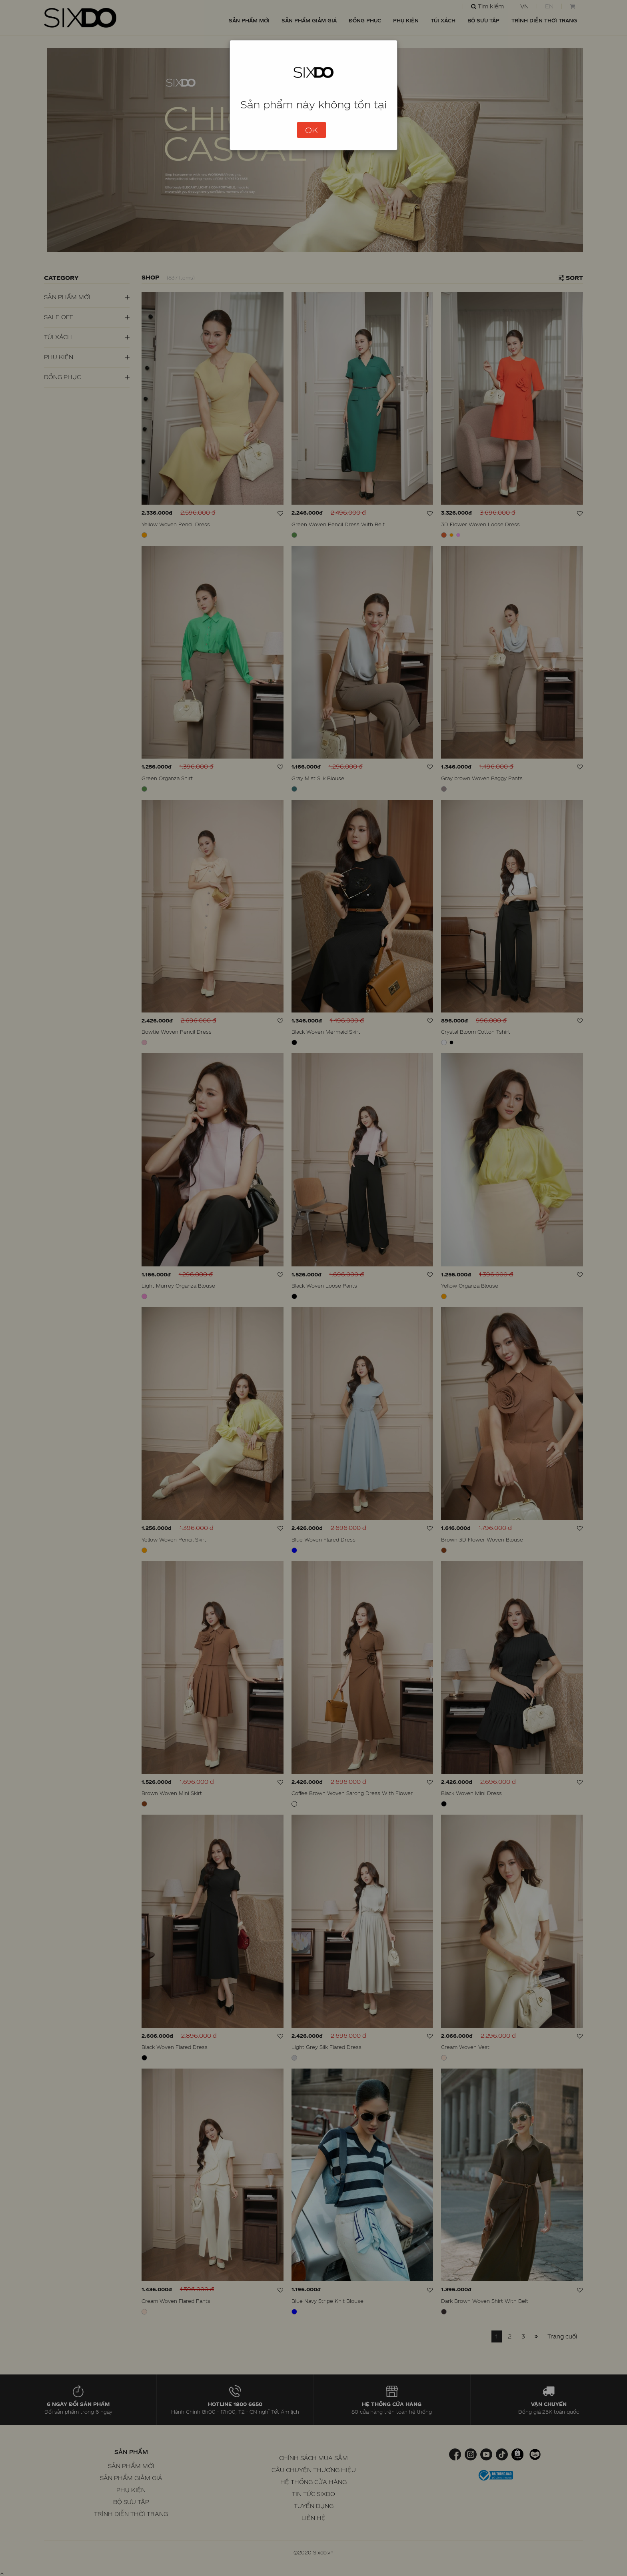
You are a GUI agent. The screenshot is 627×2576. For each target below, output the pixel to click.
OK (311, 130)
